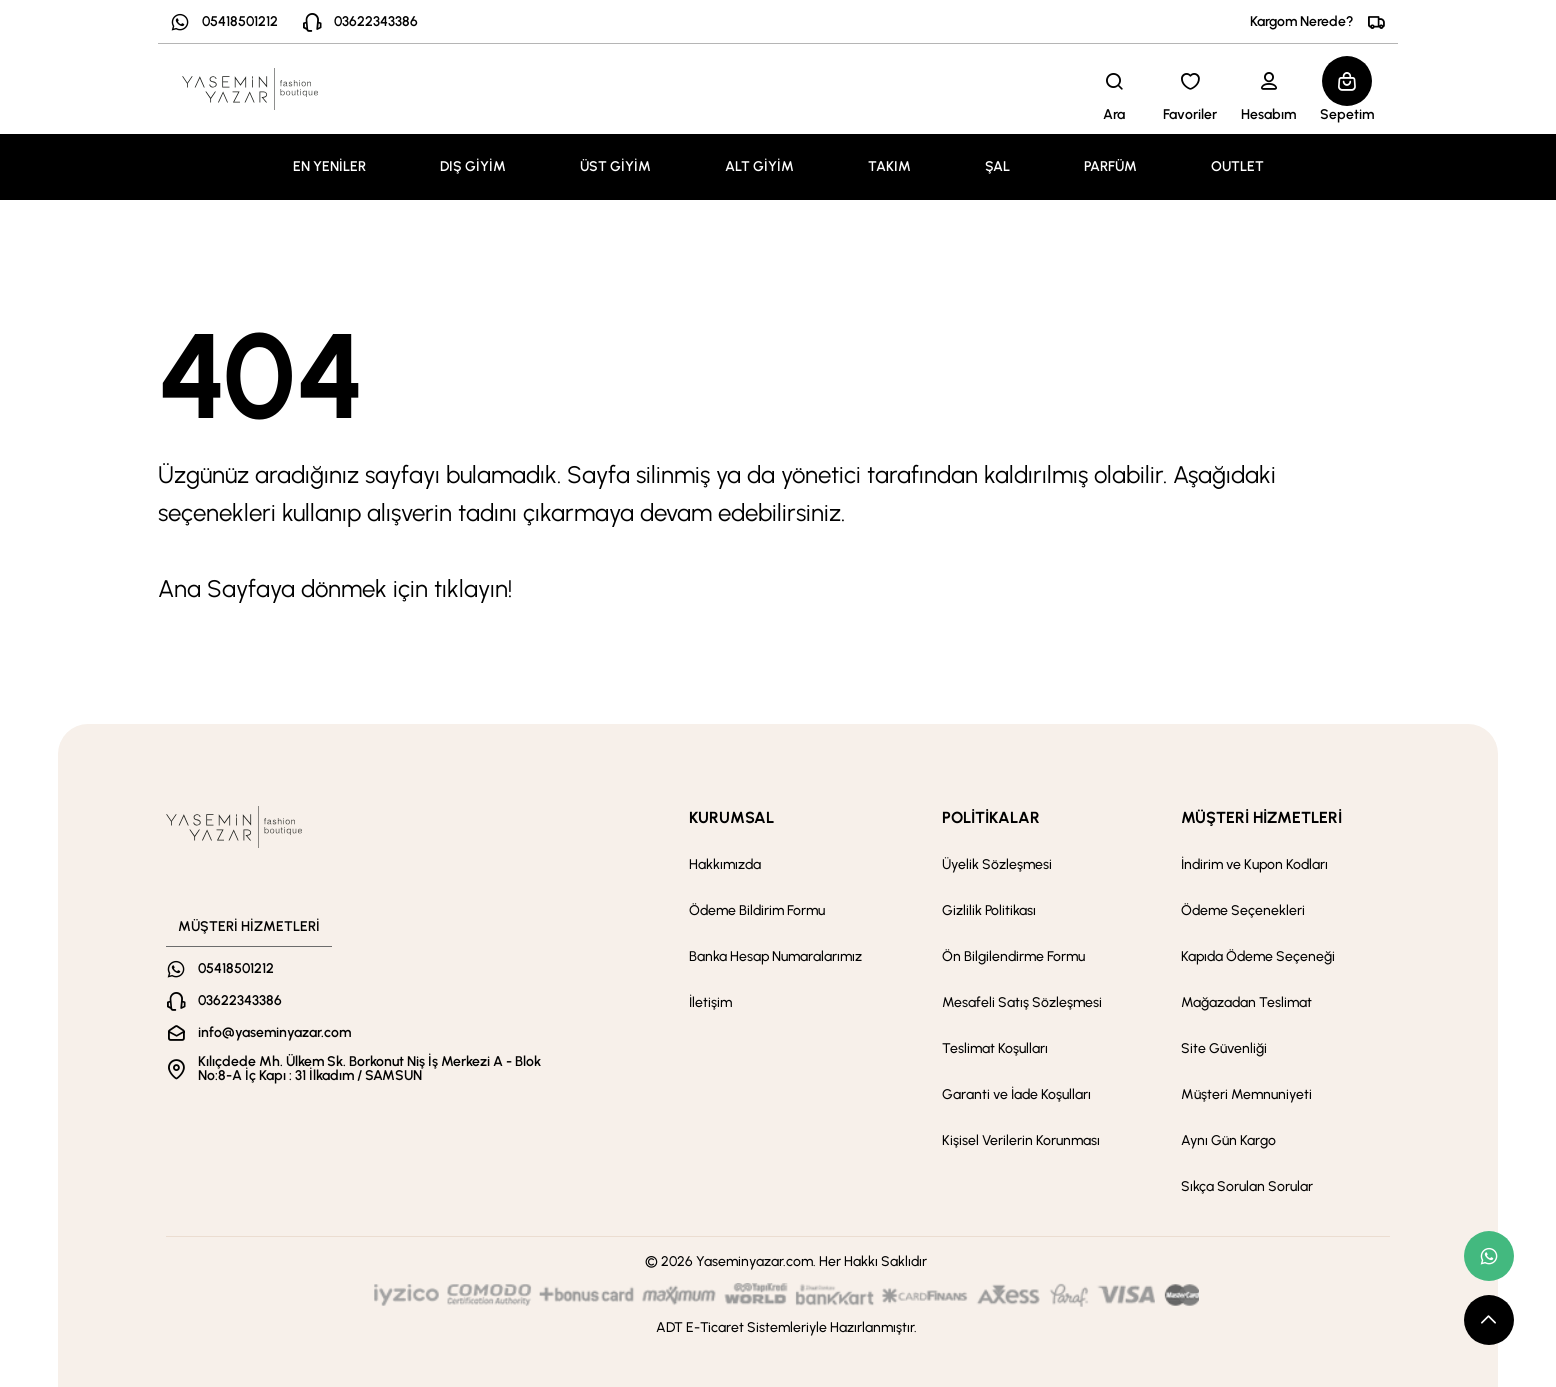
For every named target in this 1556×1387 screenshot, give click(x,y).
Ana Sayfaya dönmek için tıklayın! (335, 588)
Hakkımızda (725, 864)
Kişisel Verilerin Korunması (1021, 1140)
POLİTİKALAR (991, 817)
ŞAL (997, 166)
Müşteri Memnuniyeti (1246, 1094)
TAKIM (889, 166)
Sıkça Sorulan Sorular (1247, 1186)
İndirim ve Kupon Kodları (1254, 864)
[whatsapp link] (1489, 1256)
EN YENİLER (329, 166)
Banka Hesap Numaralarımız (775, 956)
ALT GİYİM (759, 166)
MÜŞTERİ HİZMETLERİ (1261, 817)
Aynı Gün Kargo (1228, 1140)
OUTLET (1237, 166)
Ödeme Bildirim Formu (757, 910)
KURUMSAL (731, 817)
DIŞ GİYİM (473, 166)
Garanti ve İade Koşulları (1016, 1094)
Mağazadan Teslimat (1246, 1002)
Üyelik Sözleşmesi (997, 864)
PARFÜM (1110, 166)
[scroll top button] (1489, 1320)
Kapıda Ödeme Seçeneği (1258, 956)
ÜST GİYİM (615, 166)
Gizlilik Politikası (989, 910)
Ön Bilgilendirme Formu (1013, 956)
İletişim (710, 1002)
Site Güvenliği (1224, 1048)
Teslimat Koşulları (995, 1048)
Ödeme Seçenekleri (1243, 910)
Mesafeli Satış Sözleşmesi (1022, 1002)
